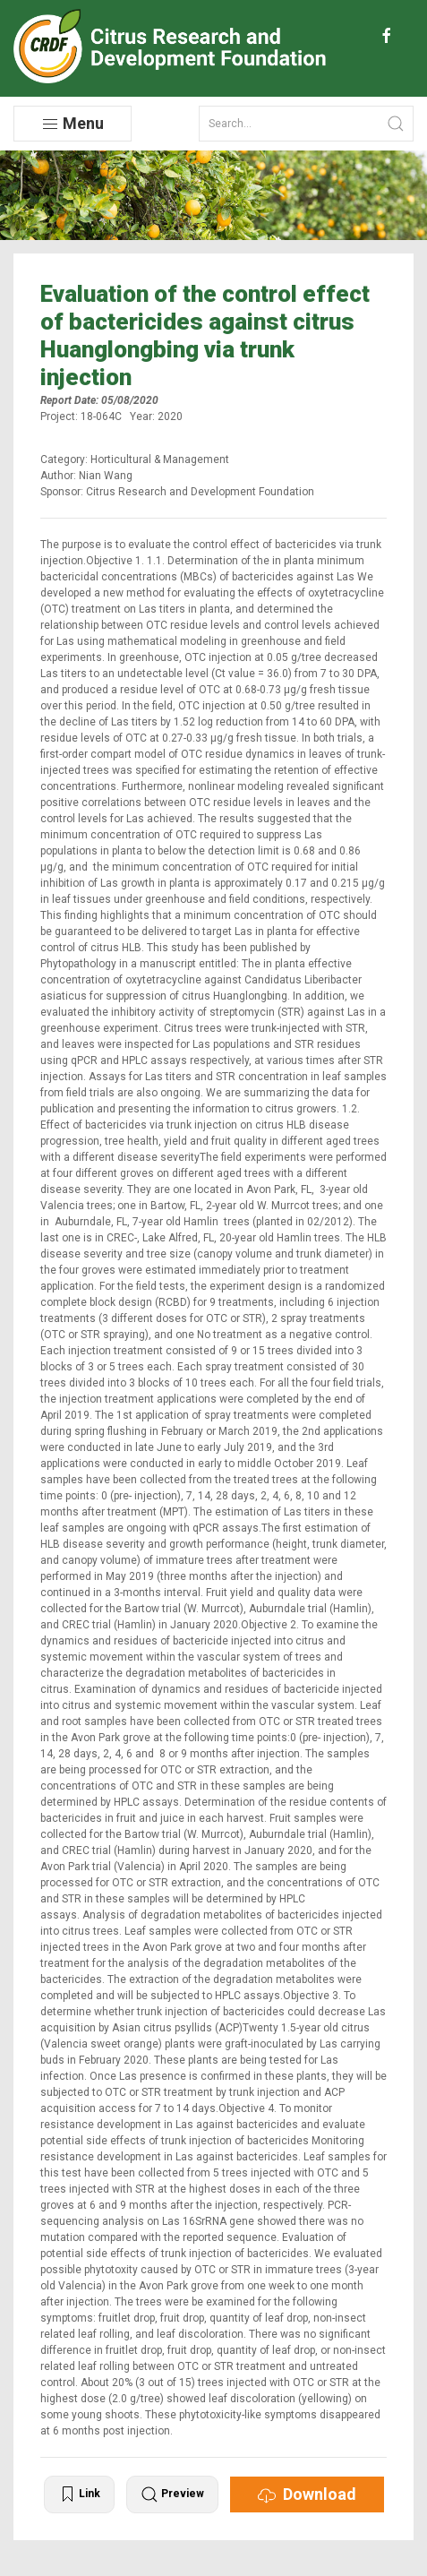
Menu (72, 123)
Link (79, 2494)
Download (307, 2494)
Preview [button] (172, 2494)
